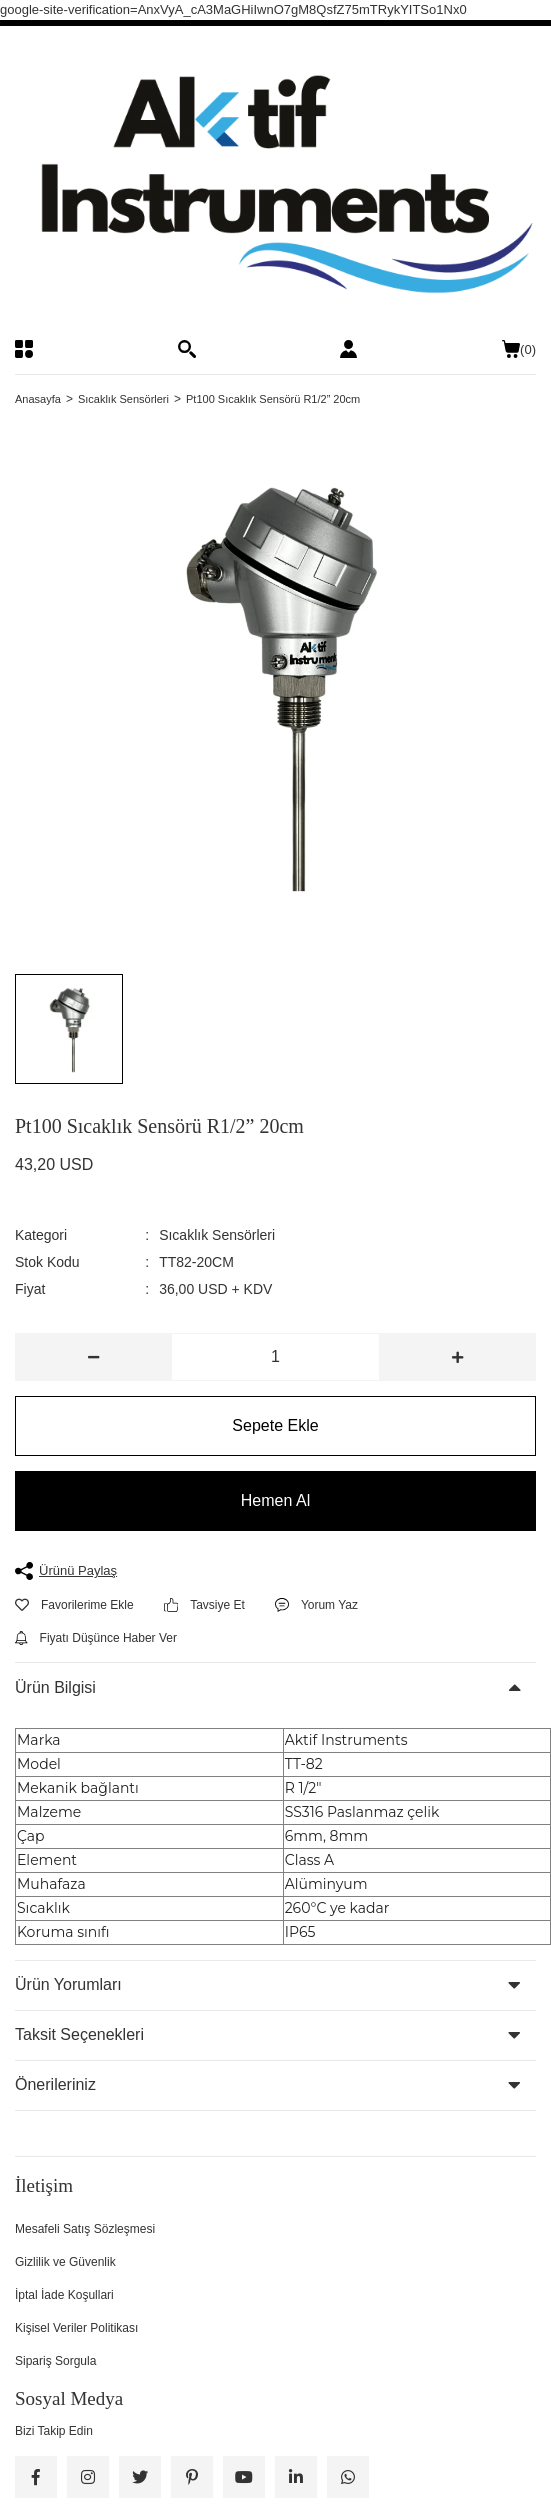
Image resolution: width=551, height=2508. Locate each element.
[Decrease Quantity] (94, 1357)
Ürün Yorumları (68, 1984)
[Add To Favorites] (74, 1605)
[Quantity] (276, 1357)
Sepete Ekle (275, 1425)
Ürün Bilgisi (55, 1687)
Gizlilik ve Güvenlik (65, 2262)
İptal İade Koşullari (64, 2295)
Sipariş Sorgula (55, 2361)
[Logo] (275, 183)
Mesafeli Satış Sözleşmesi (85, 2229)
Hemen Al (275, 1500)
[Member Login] (348, 349)
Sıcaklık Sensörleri (217, 1235)
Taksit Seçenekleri (79, 2034)
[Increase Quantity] (457, 1357)
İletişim (44, 2185)
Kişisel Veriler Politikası (76, 2328)
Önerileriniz (55, 2084)
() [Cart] (519, 350)
